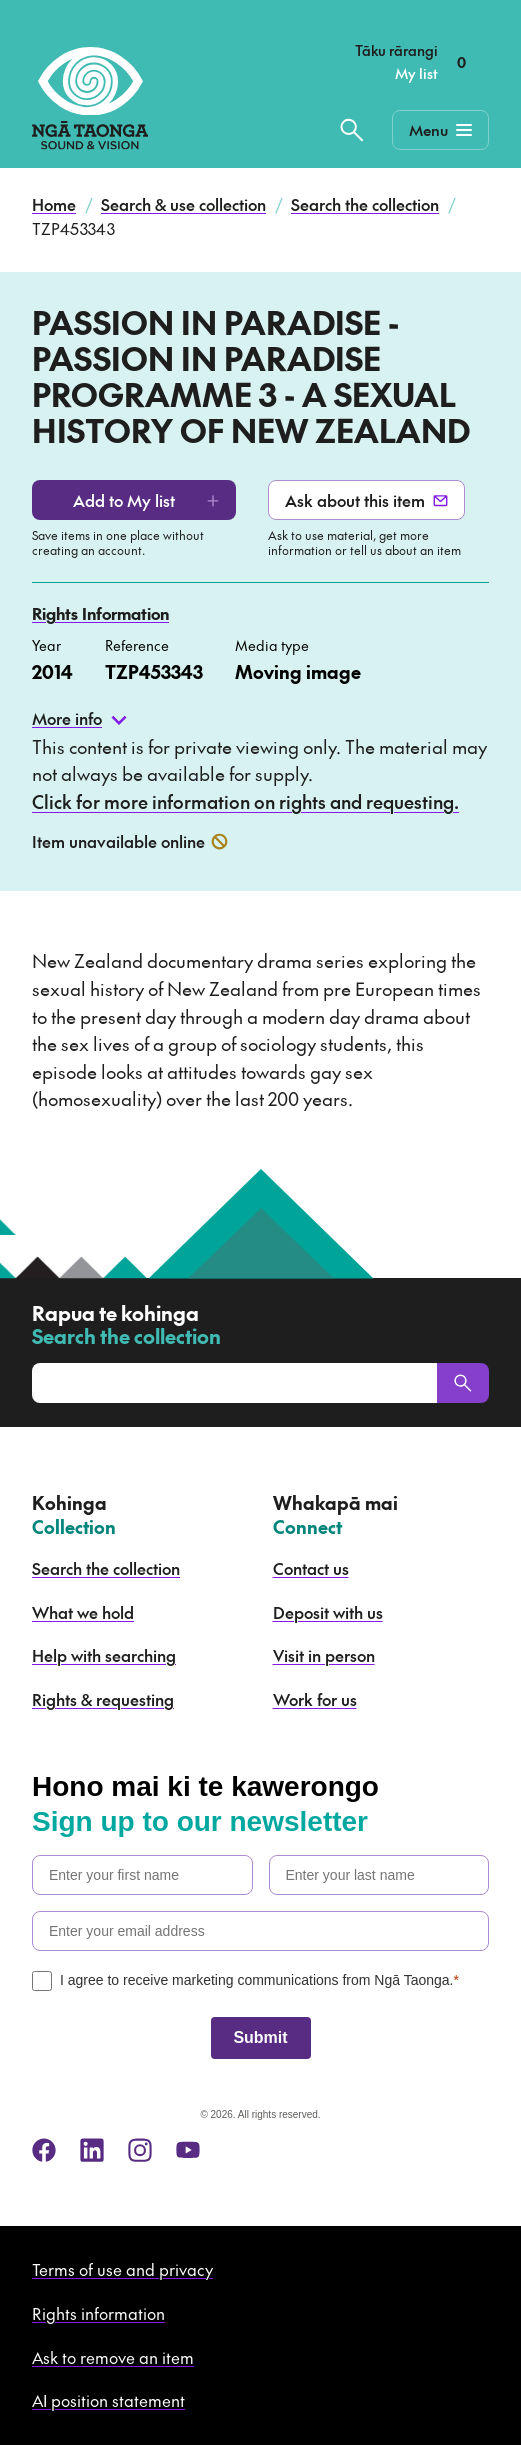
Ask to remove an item (113, 2357)
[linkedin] (92, 2150)
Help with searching (104, 1655)
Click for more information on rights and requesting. (245, 801)
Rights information (98, 2313)
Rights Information (100, 613)
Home (54, 204)
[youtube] (188, 2150)
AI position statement (108, 2400)
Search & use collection (183, 204)
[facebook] (44, 2150)
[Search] (463, 1383)
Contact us (311, 1568)
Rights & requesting (103, 1699)
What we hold (83, 1612)
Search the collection (365, 204)
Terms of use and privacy (122, 2269)
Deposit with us (328, 1612)
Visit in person (324, 1655)
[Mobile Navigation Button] (440, 130)
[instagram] (140, 2150)
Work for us (315, 1699)
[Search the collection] (352, 130)
